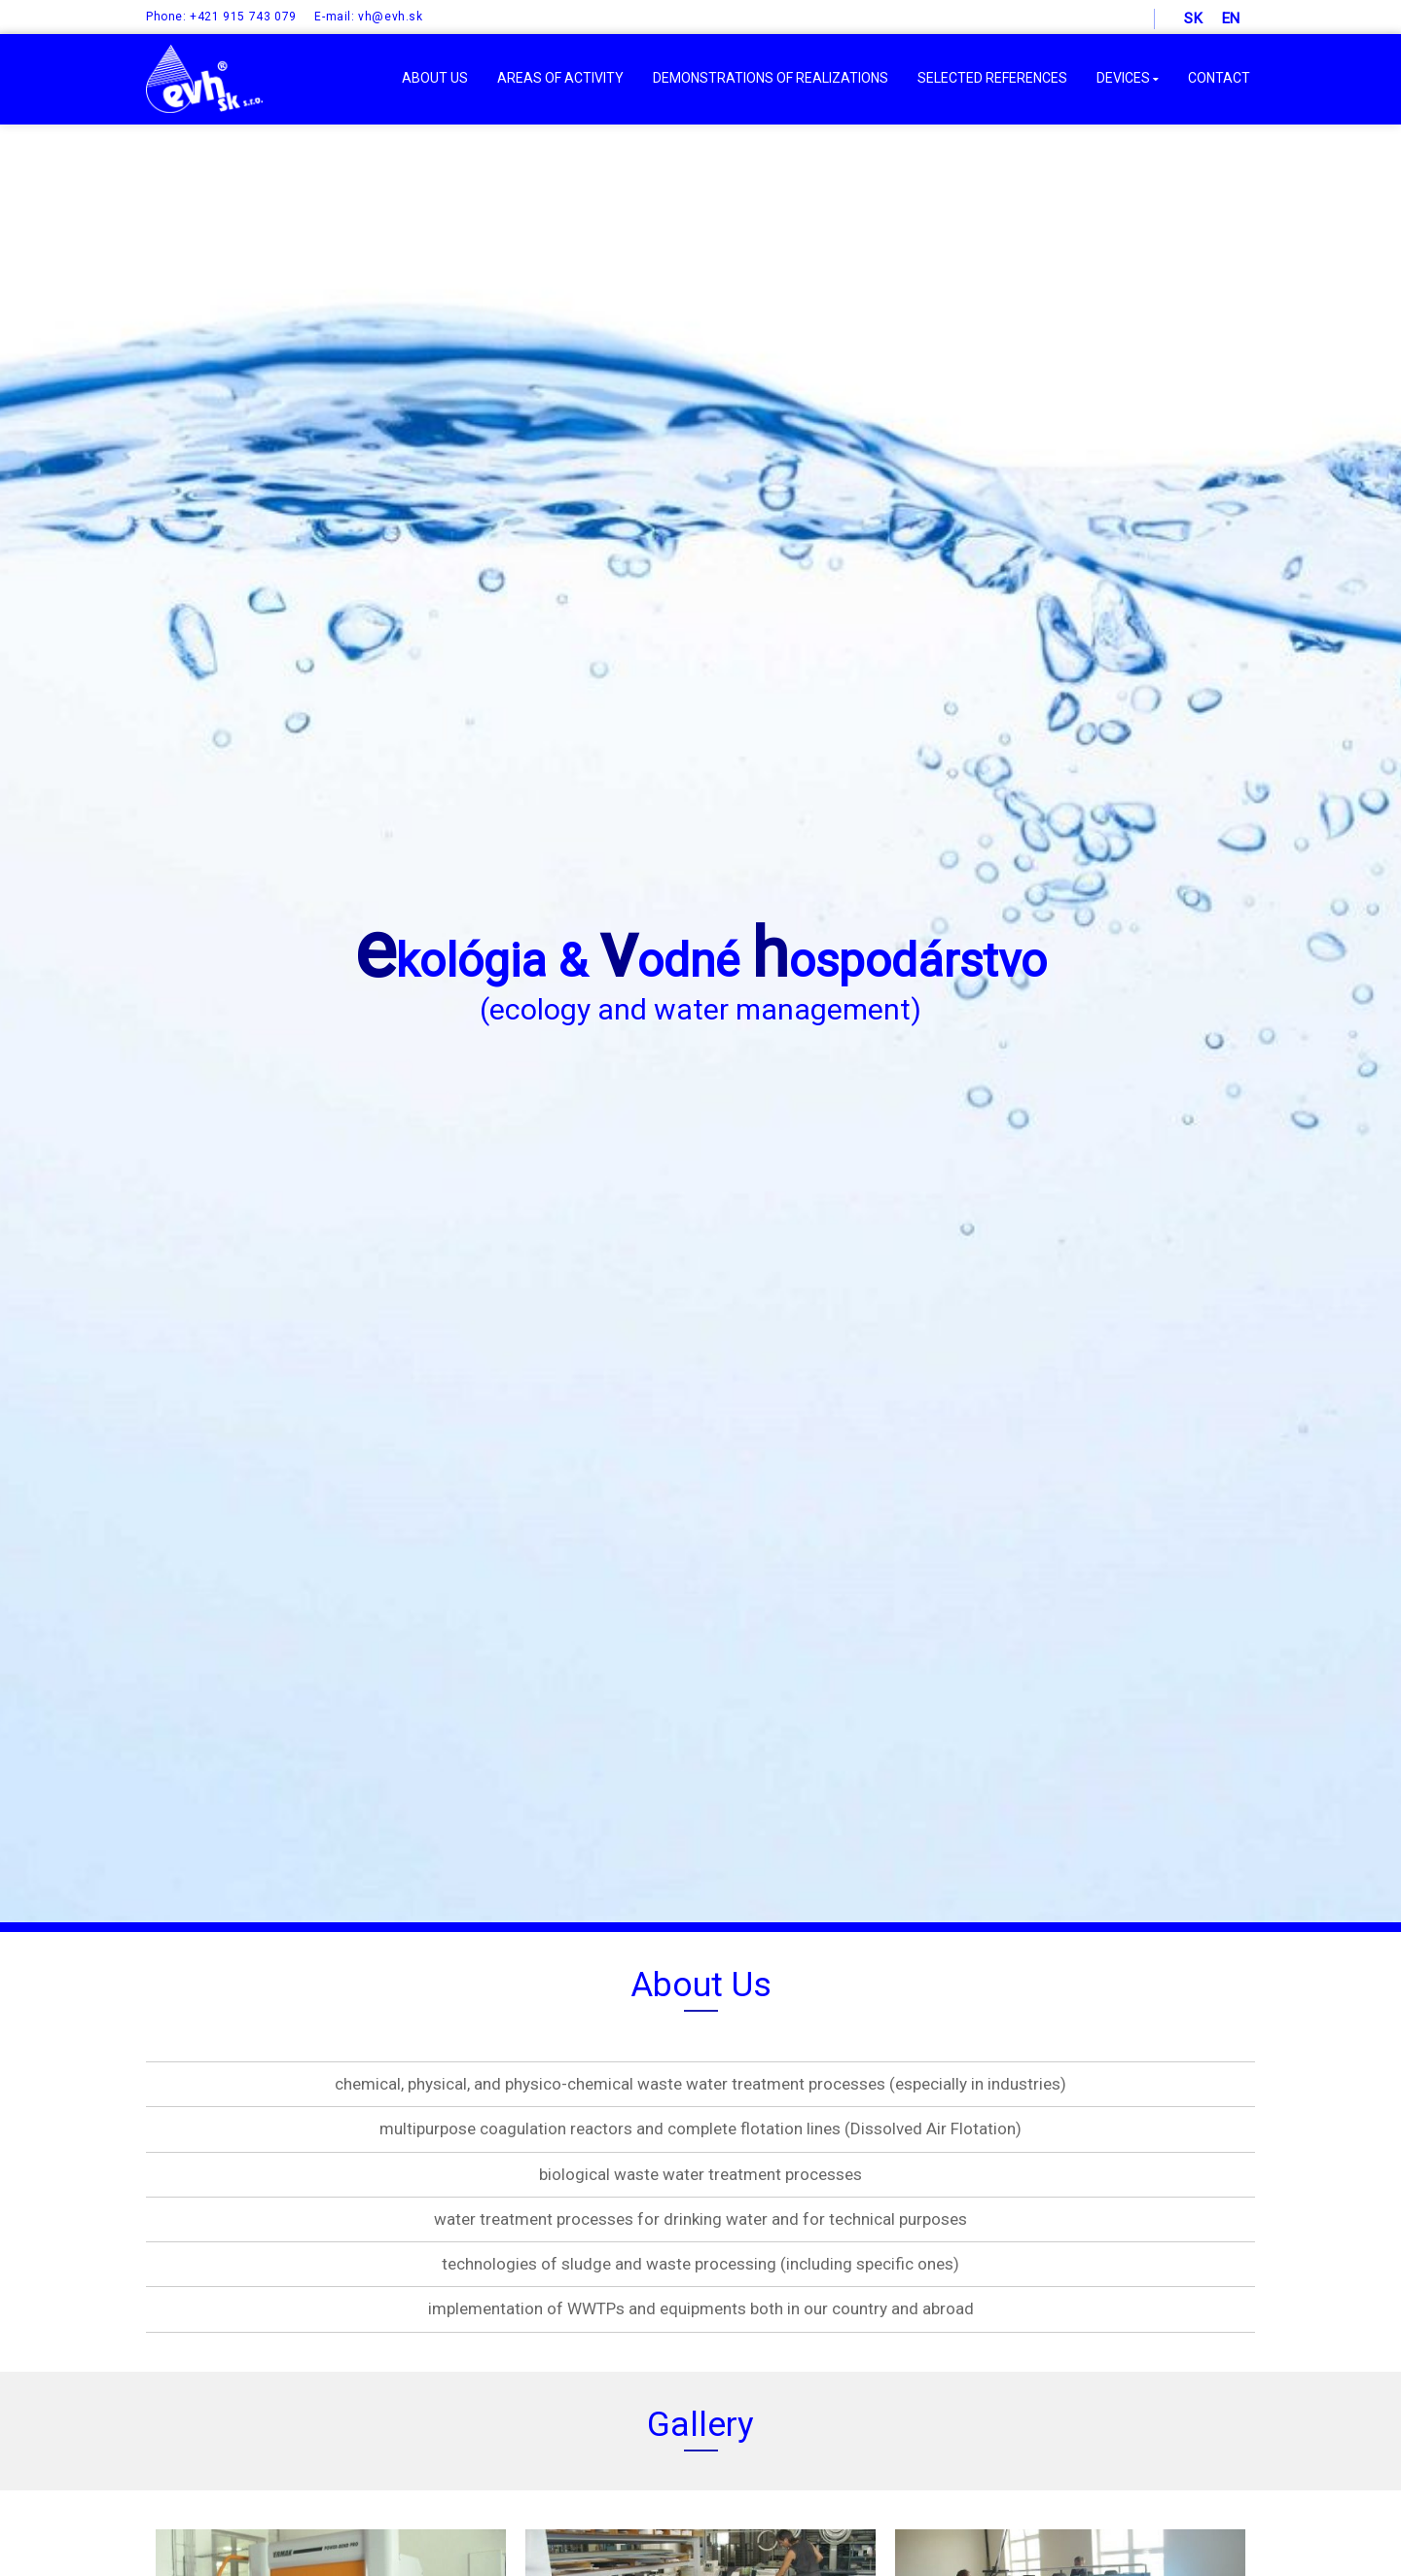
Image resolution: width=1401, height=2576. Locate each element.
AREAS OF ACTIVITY (560, 78)
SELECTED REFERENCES (992, 78)
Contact (1219, 78)
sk (1193, 18)
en (1231, 18)
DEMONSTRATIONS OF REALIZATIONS (770, 78)
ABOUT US (435, 78)
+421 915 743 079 (243, 16)
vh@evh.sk (390, 16)
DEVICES (1127, 78)
